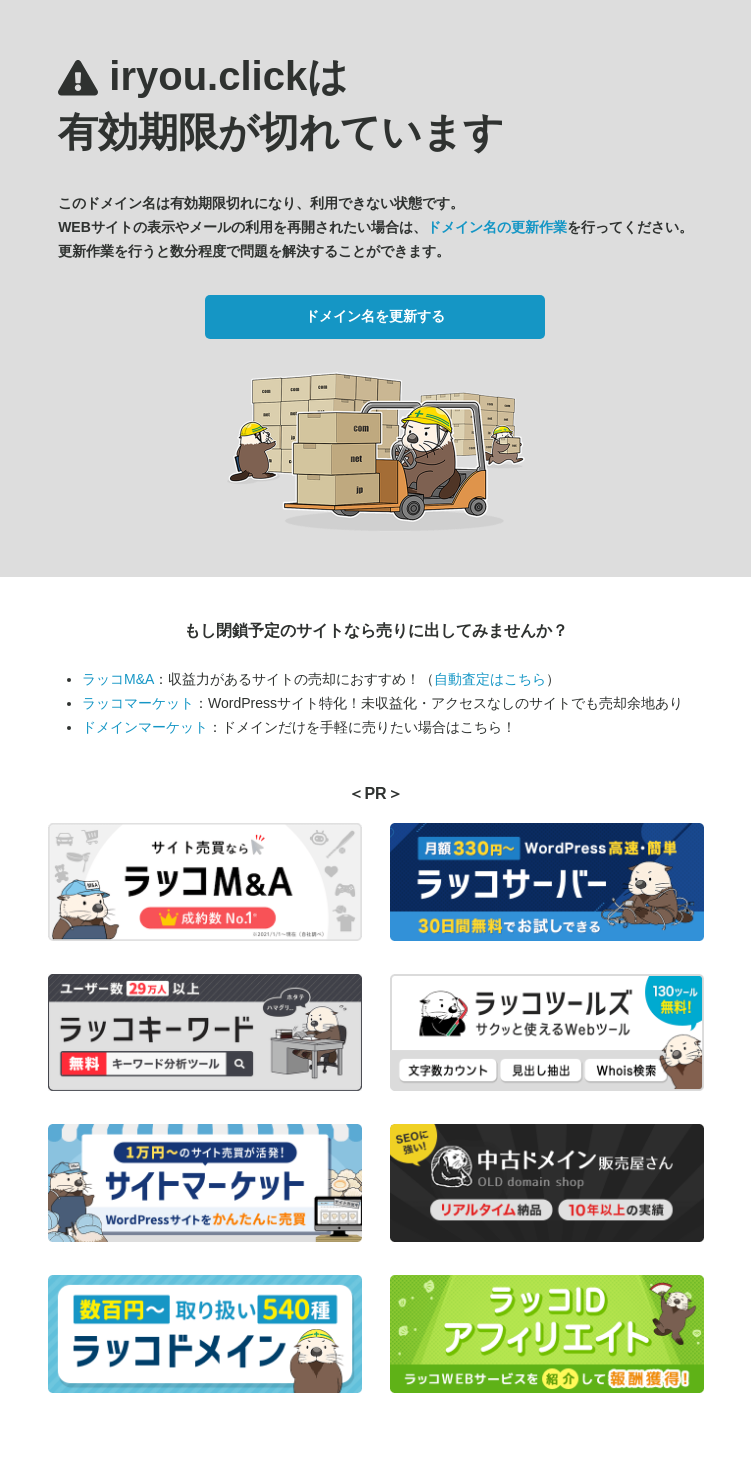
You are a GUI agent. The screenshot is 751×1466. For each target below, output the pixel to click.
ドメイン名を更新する (375, 316)
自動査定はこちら (490, 679)
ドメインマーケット (145, 727)
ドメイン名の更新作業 (497, 227)
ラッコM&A (118, 679)
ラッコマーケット (138, 703)
